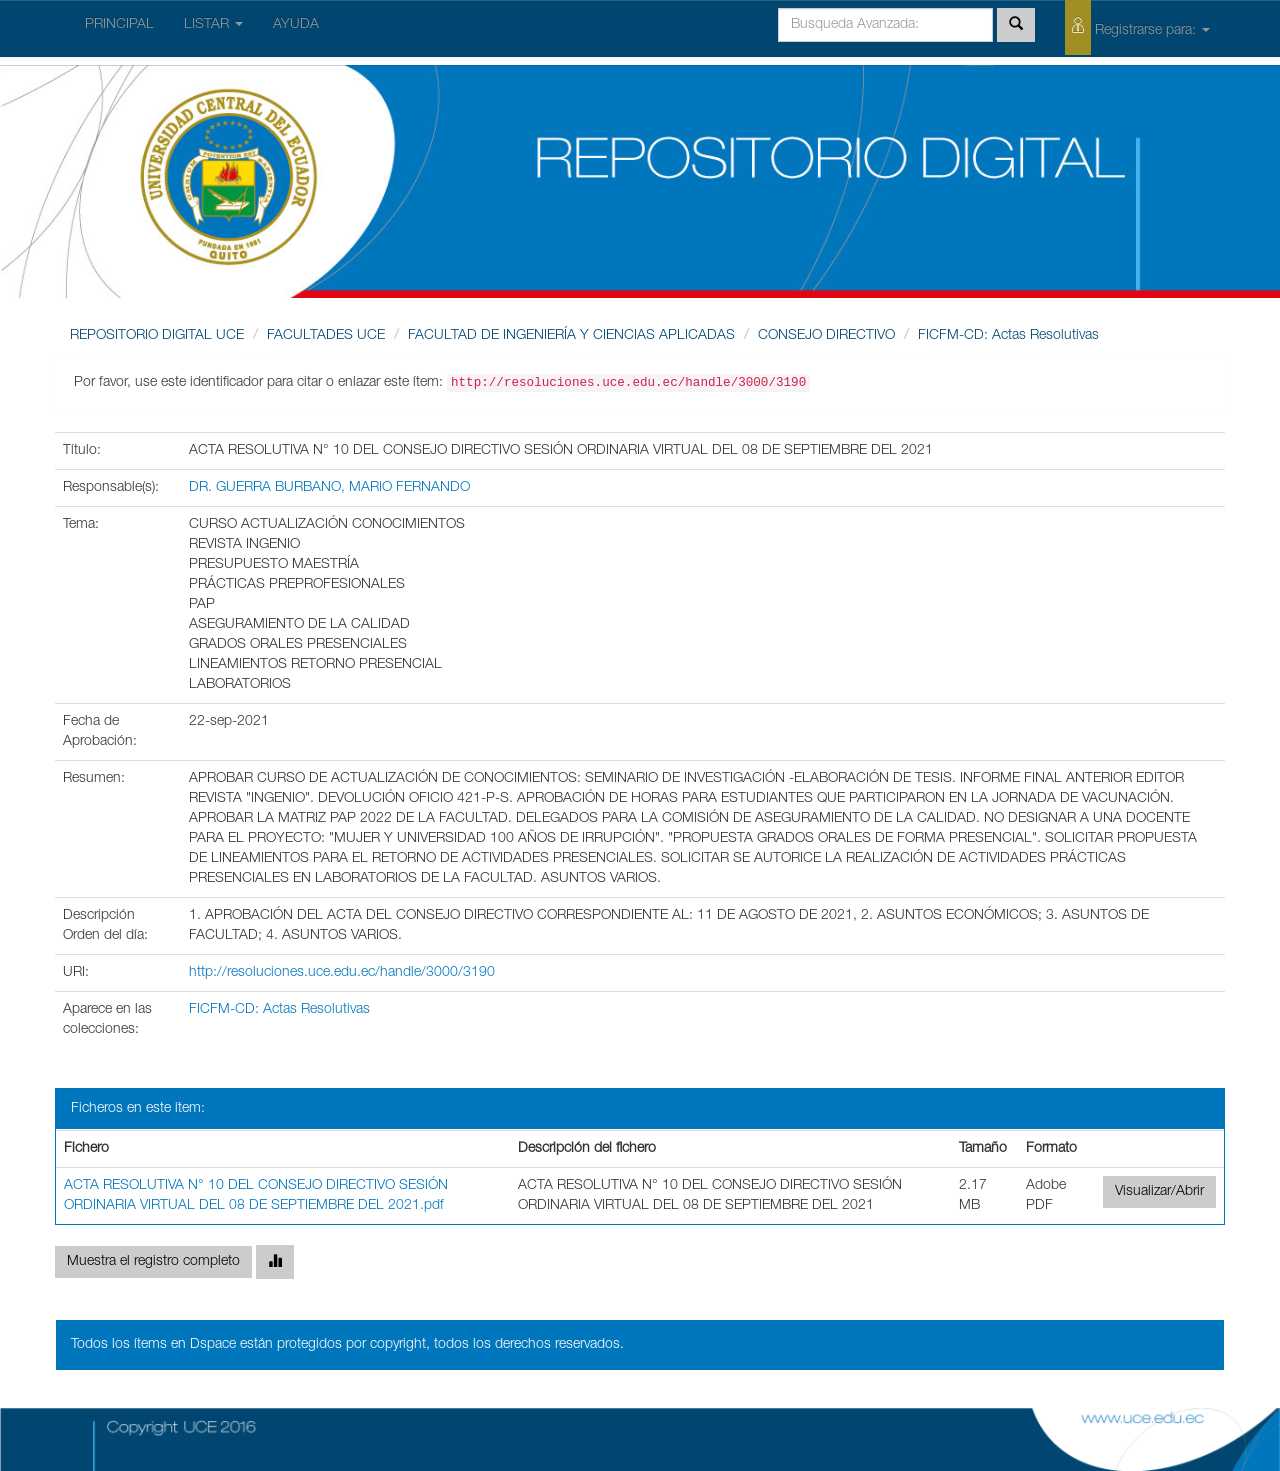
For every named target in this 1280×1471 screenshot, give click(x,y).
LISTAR (213, 25)
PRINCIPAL (119, 25)
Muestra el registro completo (153, 1262)
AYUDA (296, 25)
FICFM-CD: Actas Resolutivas (1008, 336)
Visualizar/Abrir (1159, 1192)
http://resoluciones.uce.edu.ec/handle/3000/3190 (342, 973)
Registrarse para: (1137, 27)
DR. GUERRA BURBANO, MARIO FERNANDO (329, 488)
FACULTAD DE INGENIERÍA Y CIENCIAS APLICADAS (571, 336)
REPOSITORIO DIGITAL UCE (157, 336)
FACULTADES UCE (326, 336)
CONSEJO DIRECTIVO (826, 336)
